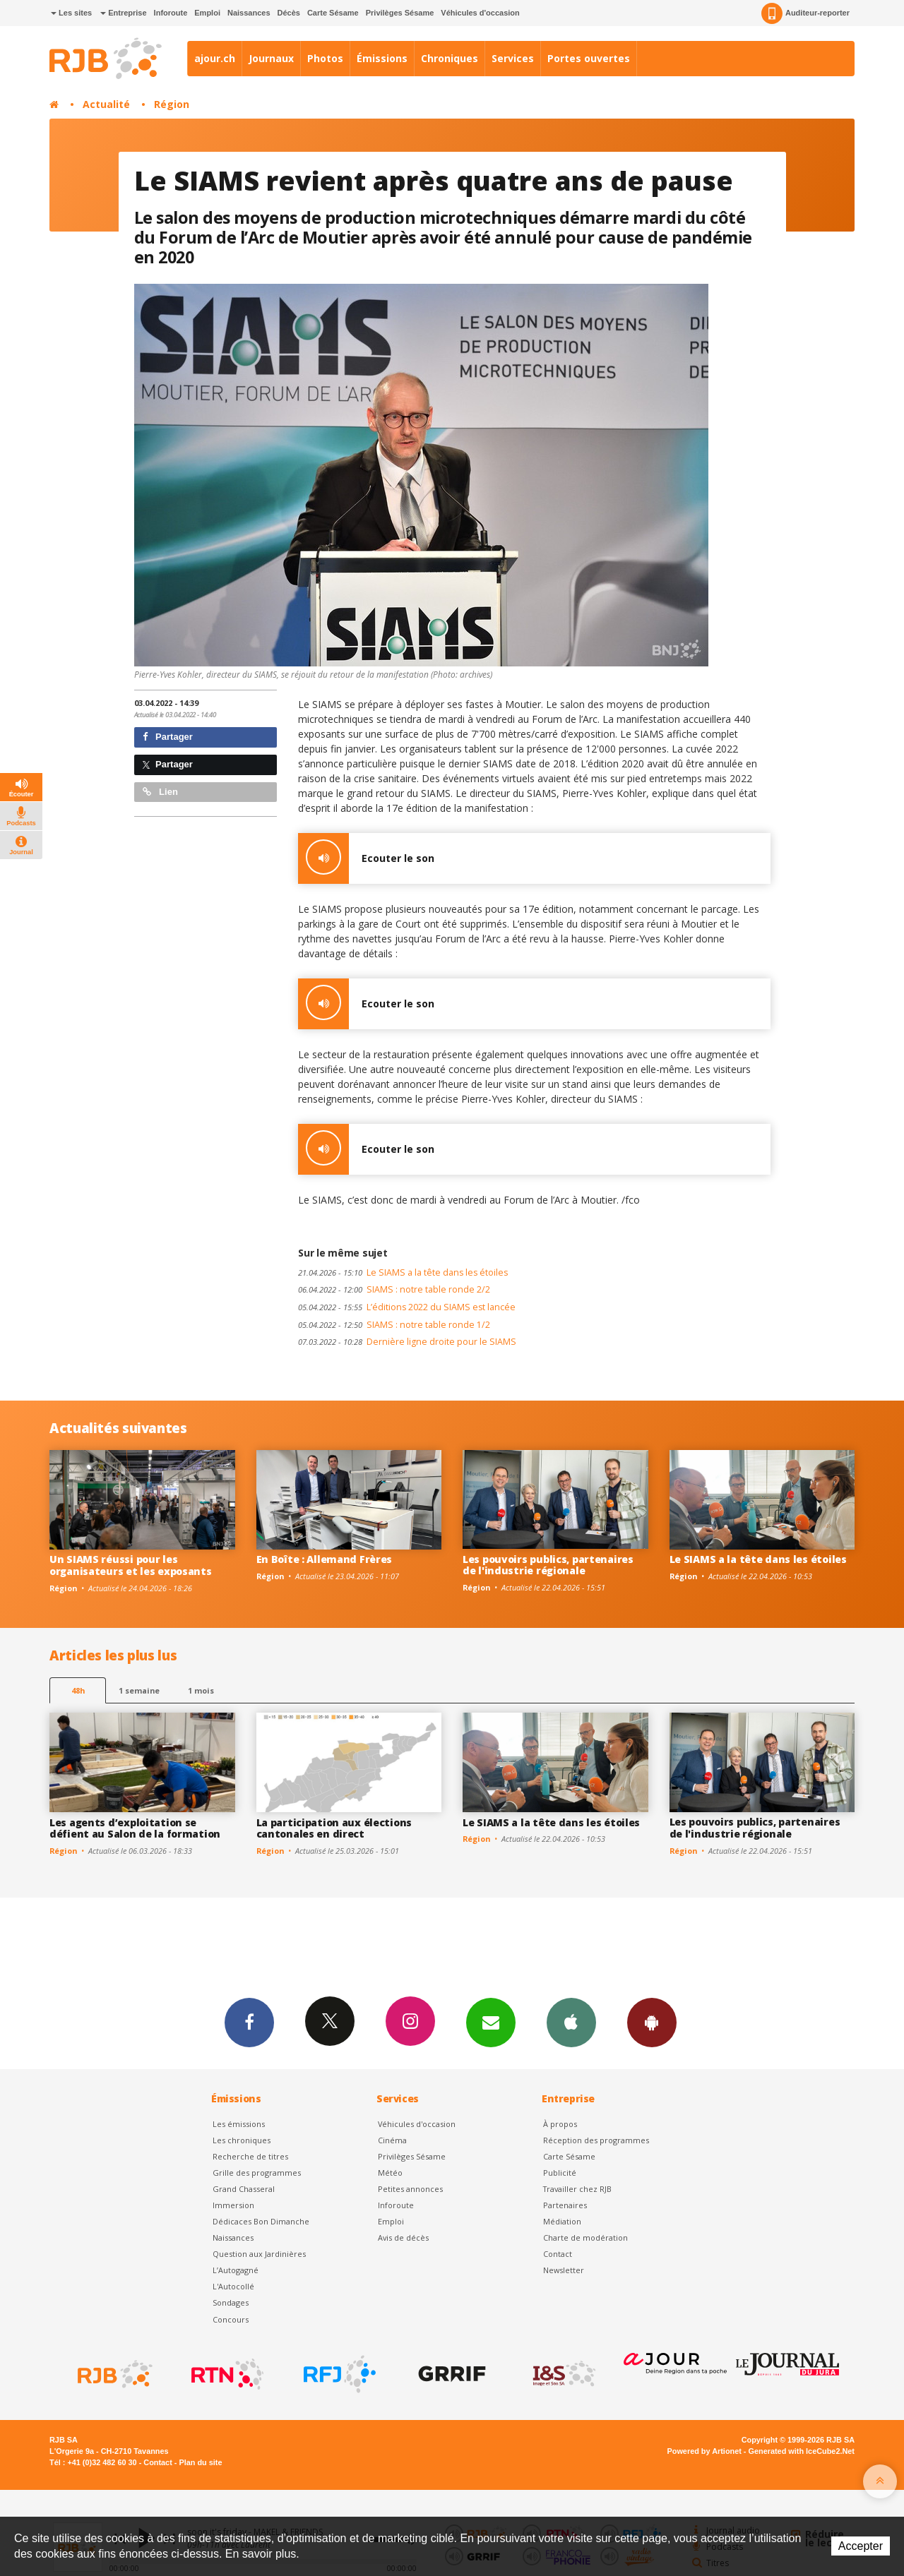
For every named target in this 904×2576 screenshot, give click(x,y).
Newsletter (563, 2270)
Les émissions (239, 2123)
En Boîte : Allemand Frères (324, 1559)
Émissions (382, 58)
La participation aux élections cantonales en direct (334, 1828)
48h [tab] (78, 1690)
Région (171, 104)
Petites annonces (410, 2188)
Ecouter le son (366, 858)
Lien (160, 791)
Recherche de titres (250, 2156)
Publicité (559, 2172)
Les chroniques (241, 2140)
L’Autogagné (235, 2270)
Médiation (562, 2221)
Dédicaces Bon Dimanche (261, 2221)
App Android (652, 2022)
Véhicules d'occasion (480, 12)
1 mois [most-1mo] (201, 1690)
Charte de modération (585, 2237)
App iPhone (571, 2022)
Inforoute (171, 12)
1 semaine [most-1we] (139, 1690)
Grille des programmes (257, 2172)
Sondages (231, 2302)
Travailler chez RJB (577, 2188)
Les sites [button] (71, 12)
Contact (557, 2253)
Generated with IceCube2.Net (802, 2451)
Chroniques (449, 58)
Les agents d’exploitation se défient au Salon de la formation (134, 1828)
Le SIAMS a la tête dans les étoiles (403, 1272)
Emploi (207, 12)
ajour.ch (214, 58)
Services (513, 58)
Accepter (860, 2546)
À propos (560, 2123)
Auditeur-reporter (805, 13)
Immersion (233, 2205)
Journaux (271, 58)
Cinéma (392, 2140)
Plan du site (200, 2462)
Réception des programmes (596, 2140)
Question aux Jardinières (259, 2253)
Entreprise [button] (123, 12)
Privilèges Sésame (400, 12)
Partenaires (565, 2205)
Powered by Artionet (704, 2451)
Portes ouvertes (588, 58)
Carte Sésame (333, 12)
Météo (390, 2172)
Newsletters (491, 2022)
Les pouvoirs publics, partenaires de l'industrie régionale (548, 1565)
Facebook (249, 2022)
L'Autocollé (233, 2286)
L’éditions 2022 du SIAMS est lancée (407, 1307)
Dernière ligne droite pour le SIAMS (407, 1342)
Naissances (248, 12)
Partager (168, 736)
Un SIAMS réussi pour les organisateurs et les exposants (130, 1565)
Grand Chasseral (244, 2188)
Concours (231, 2319)
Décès (289, 12)
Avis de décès (403, 2237)
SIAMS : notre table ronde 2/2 (394, 1289)
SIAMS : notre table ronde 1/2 (394, 1325)
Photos (325, 58)
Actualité (106, 104)
